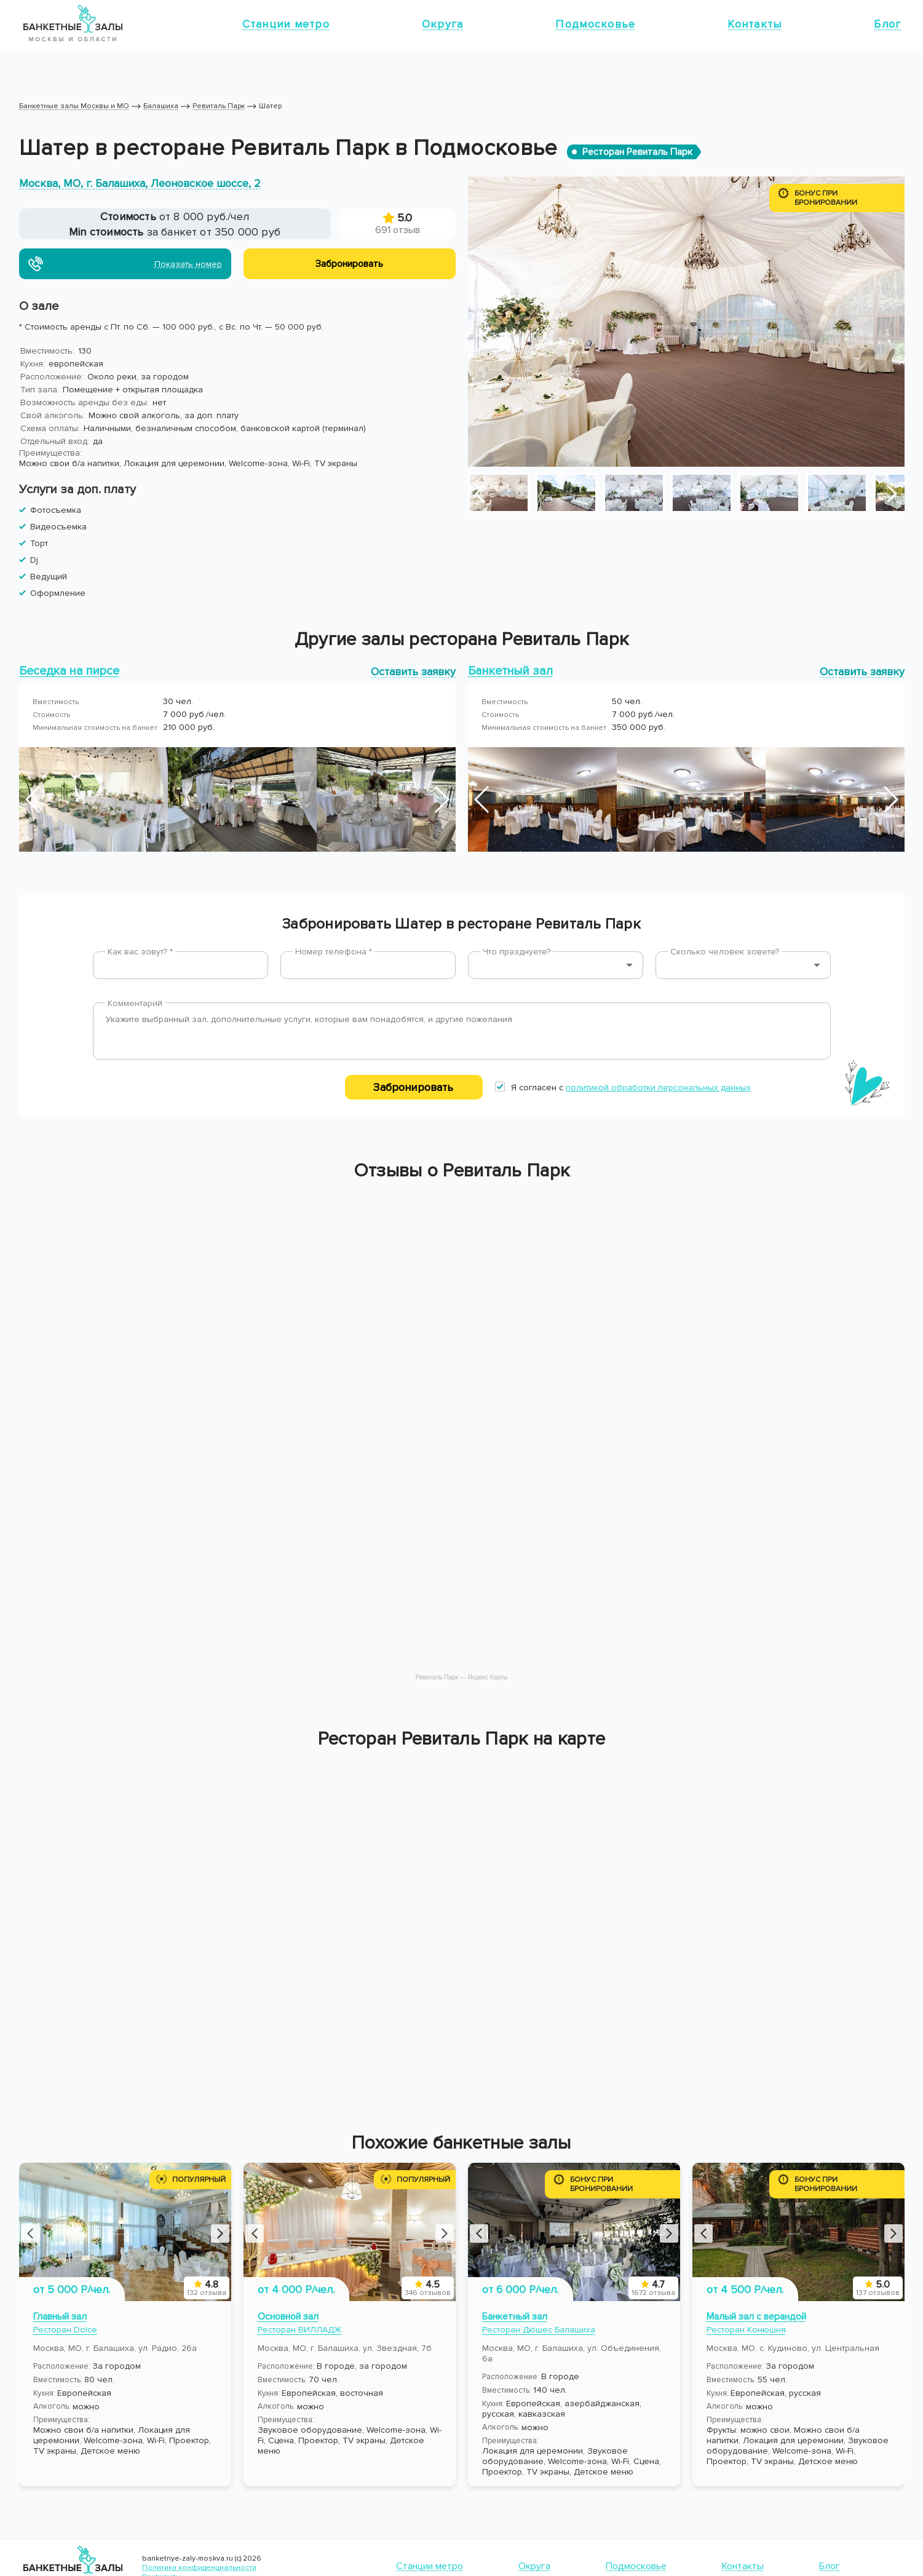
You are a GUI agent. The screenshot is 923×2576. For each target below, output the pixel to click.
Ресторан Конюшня (746, 2329)
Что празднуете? (516, 951)
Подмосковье (595, 24)
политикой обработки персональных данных (658, 1087)
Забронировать (413, 1087)
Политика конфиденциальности (199, 2567)
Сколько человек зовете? (725, 951)
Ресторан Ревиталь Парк (637, 152)
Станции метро (286, 24)
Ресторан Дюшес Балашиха (538, 2329)
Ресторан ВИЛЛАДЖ (300, 2329)
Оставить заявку (413, 671)
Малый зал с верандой (756, 2316)
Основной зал (288, 2316)
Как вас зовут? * (140, 951)
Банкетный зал (514, 2316)
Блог (887, 24)
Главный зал (60, 2316)
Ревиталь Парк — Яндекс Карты (462, 1677)
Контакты (754, 24)
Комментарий (135, 1003)
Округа (443, 24)
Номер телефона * (333, 951)
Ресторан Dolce (65, 2329)
